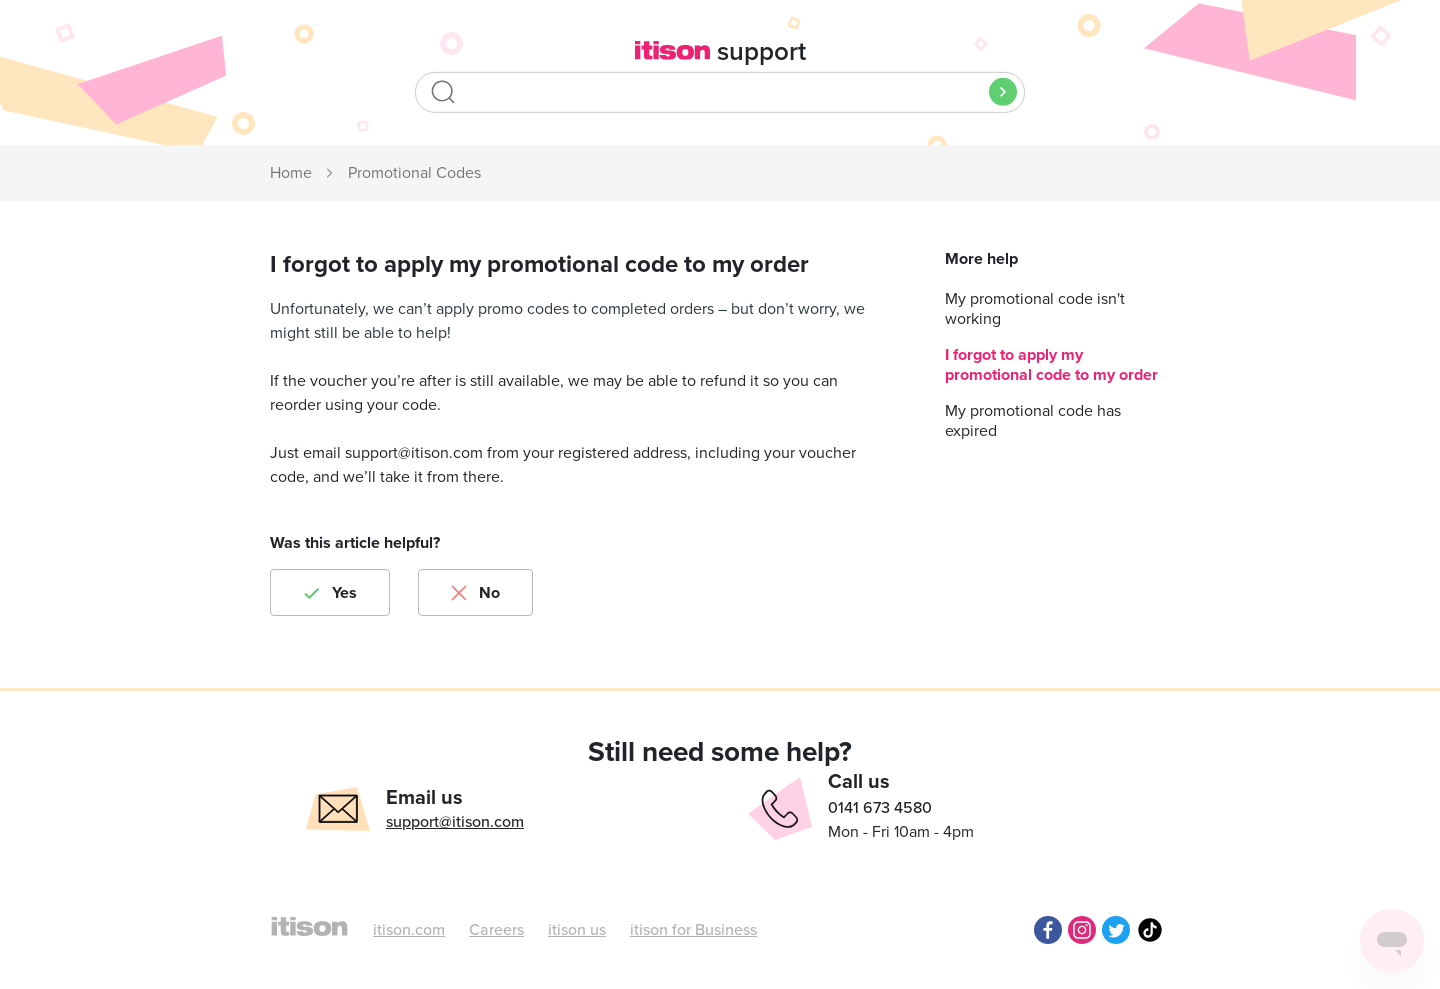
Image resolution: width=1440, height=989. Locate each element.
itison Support (292, 174)
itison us (577, 930)
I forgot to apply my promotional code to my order (1051, 365)
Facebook (1048, 930)
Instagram (1082, 930)
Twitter (1116, 930)
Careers (496, 930)
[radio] (330, 592)
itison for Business (693, 930)
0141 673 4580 (880, 808)
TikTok (1150, 930)
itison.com (409, 930)
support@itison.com (455, 822)
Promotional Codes (414, 173)
